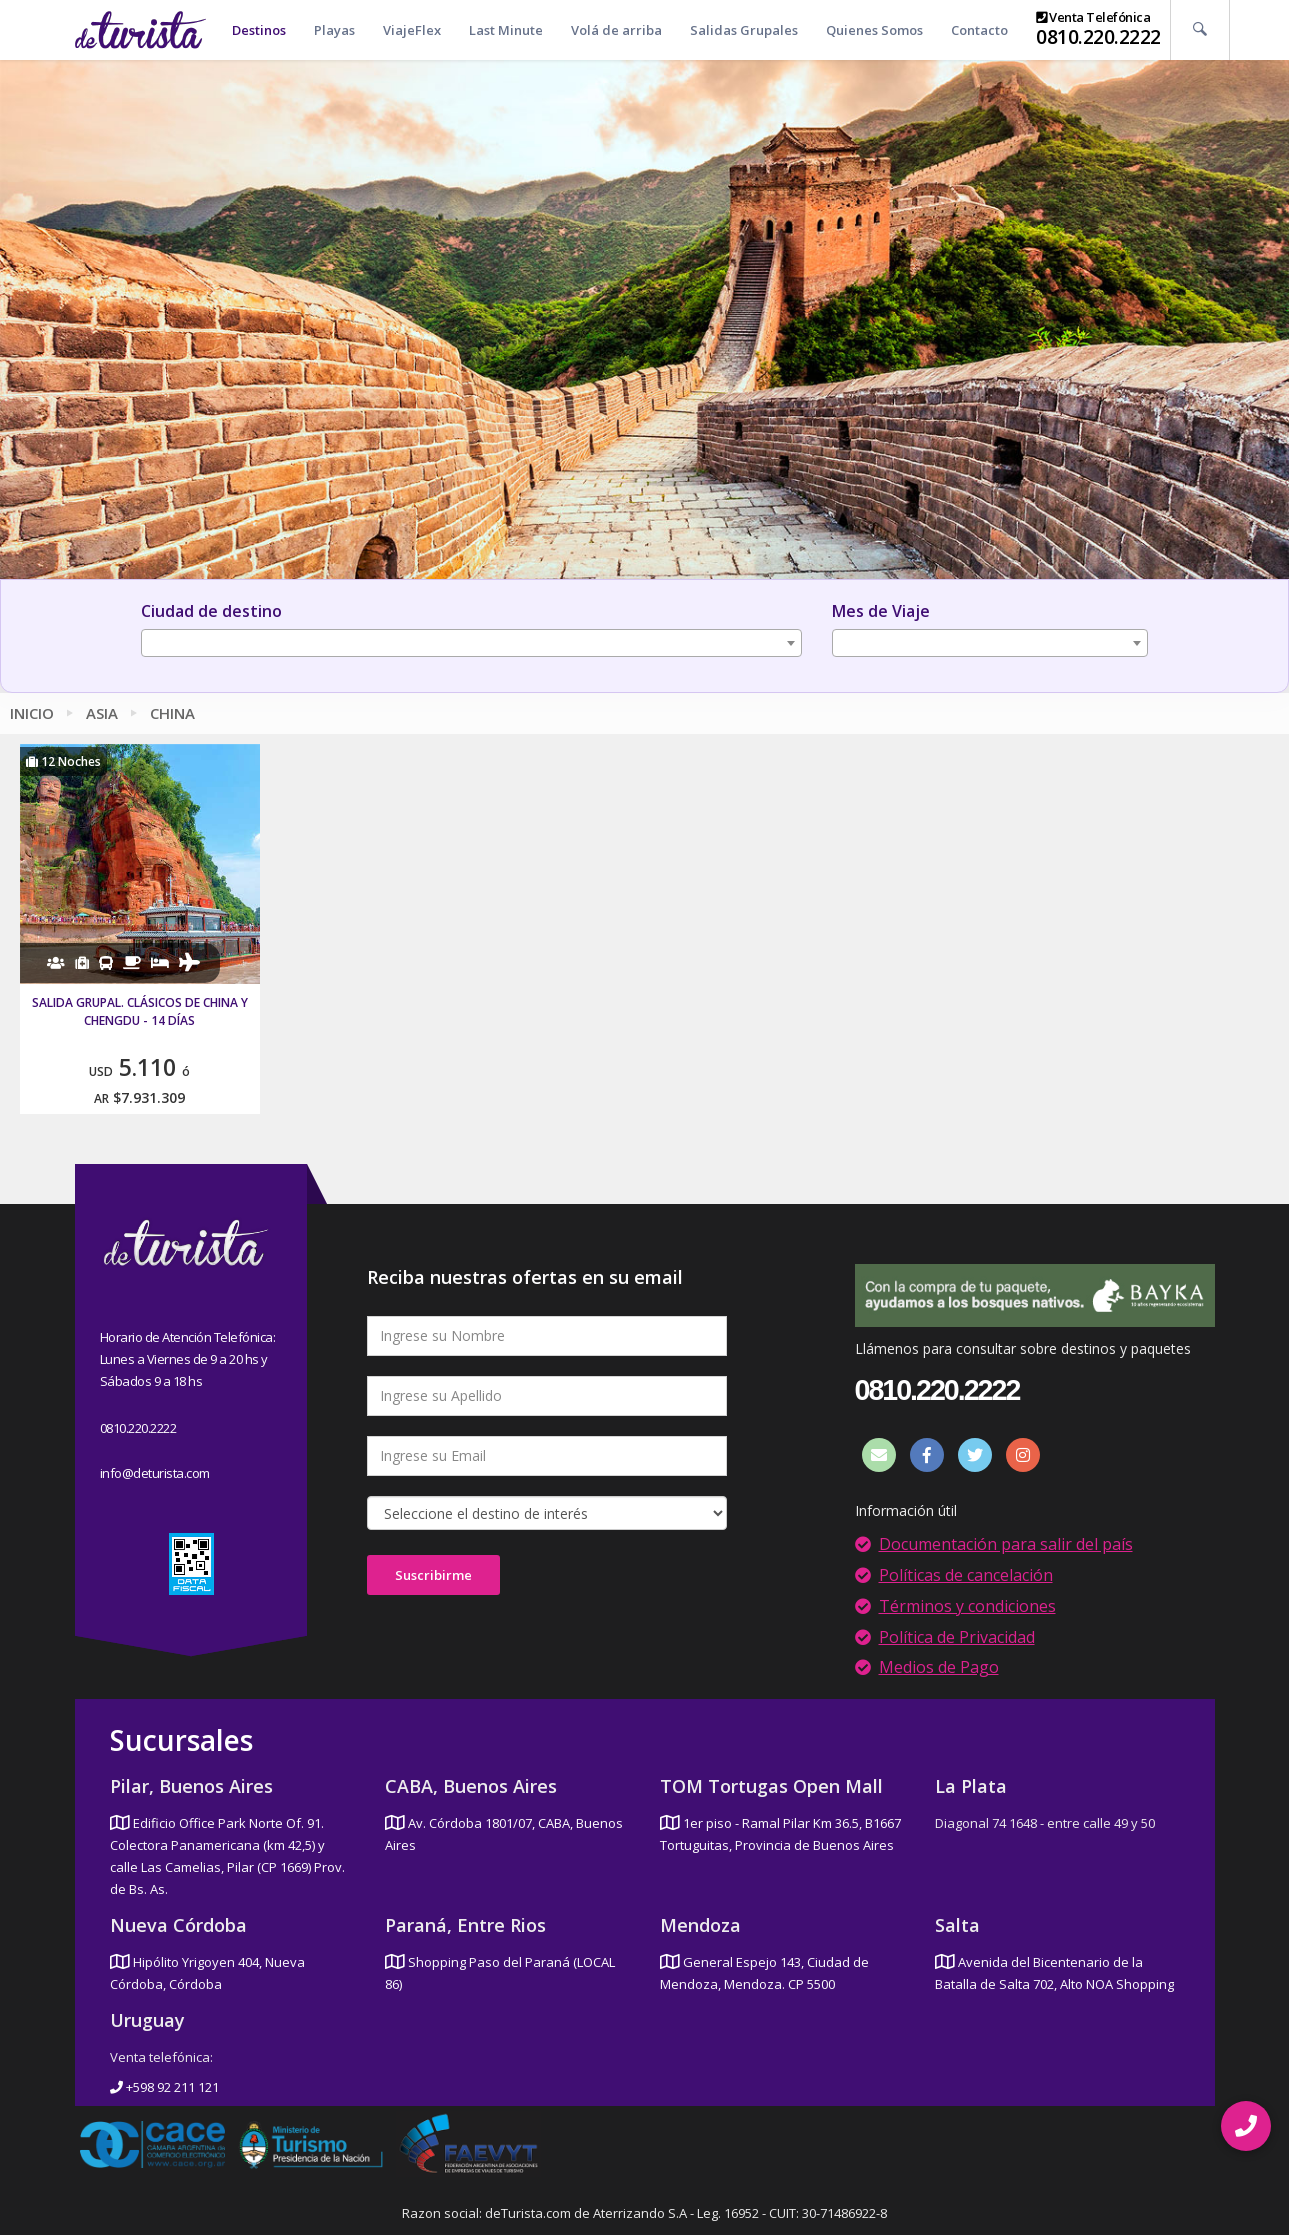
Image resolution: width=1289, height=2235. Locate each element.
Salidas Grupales (744, 30)
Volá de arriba (616, 30)
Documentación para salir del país (1006, 1544)
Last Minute (506, 30)
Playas (334, 30)
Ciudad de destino (211, 611)
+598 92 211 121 (164, 2087)
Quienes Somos (874, 30)
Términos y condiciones (967, 1606)
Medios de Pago (939, 1667)
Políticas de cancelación (966, 1575)
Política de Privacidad (957, 1637)
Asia (102, 713)
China (172, 713)
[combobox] (471, 643)
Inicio (32, 713)
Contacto (979, 30)
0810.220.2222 (1098, 37)
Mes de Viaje (881, 611)
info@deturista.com (155, 1473)
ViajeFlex (412, 30)
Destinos (259, 30)
